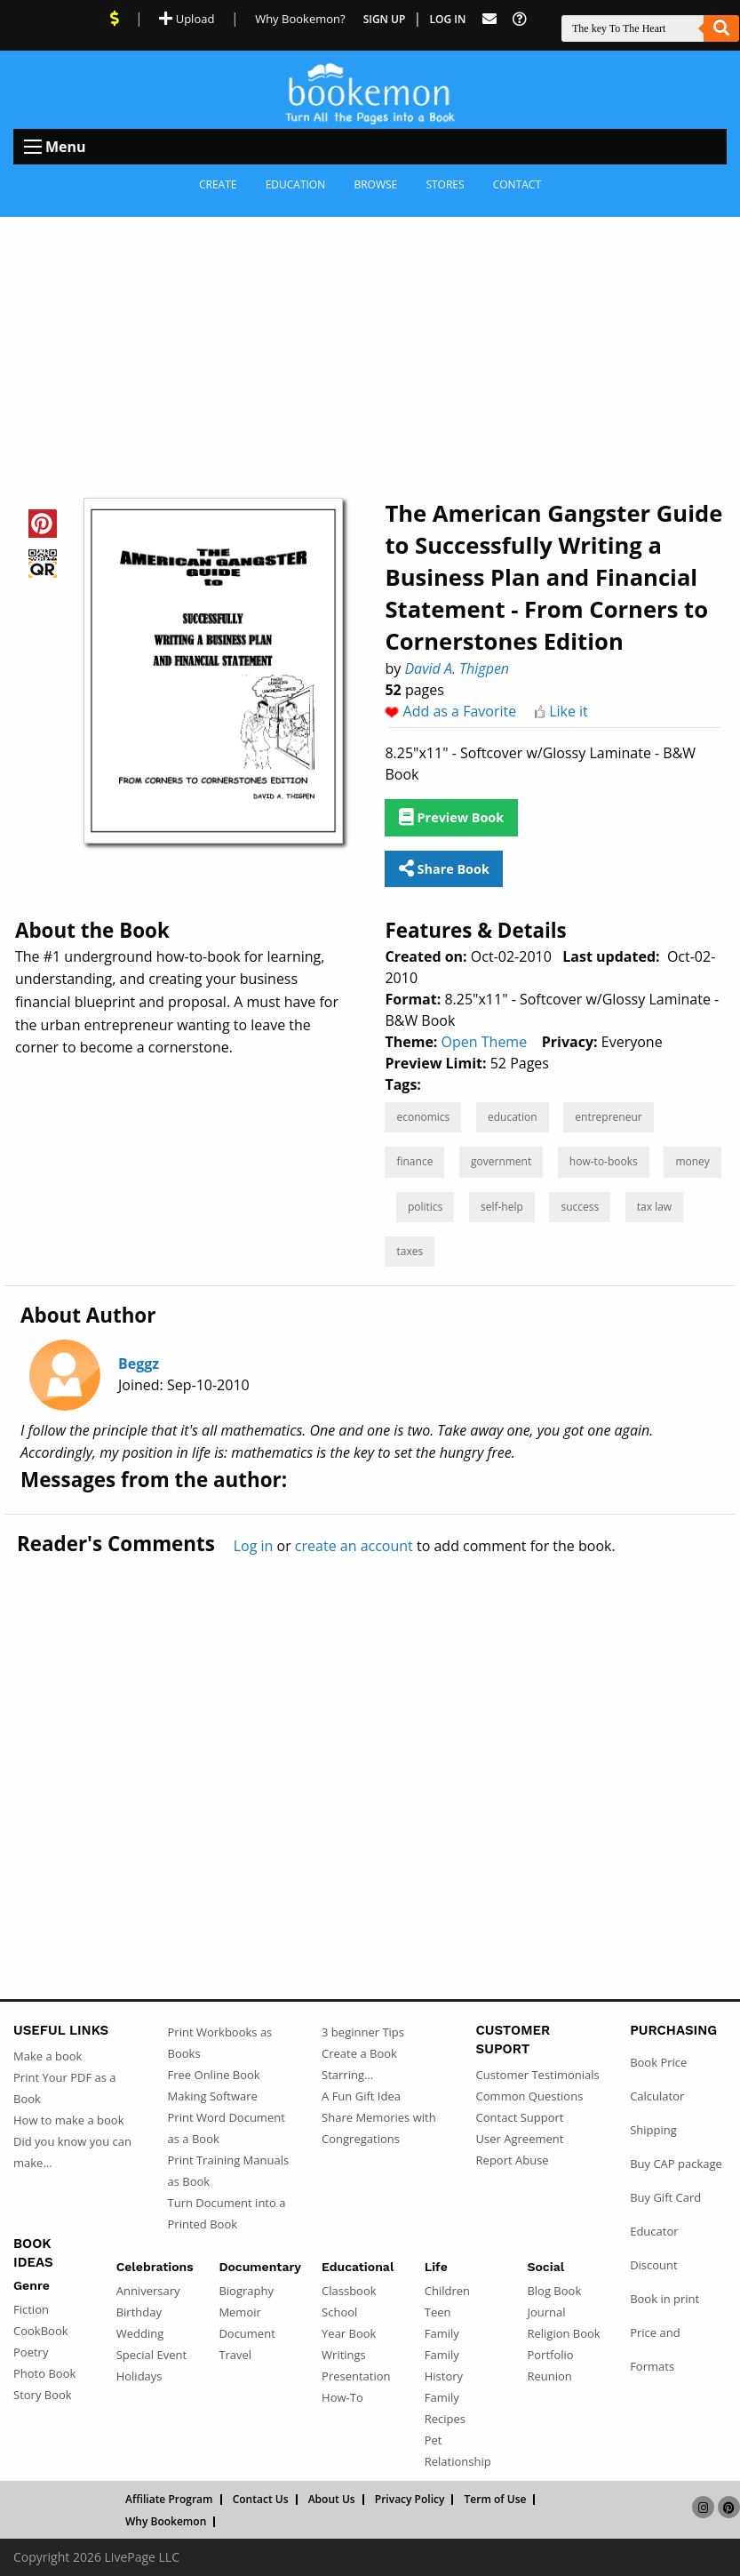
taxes (409, 1251)
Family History (444, 2365)
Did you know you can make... (72, 2152)
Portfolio (550, 2355)
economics (423, 1116)
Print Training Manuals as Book (229, 2170)
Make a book (47, 2056)
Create (218, 184)
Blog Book (554, 2291)
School (339, 2312)
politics (425, 1206)
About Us (331, 2499)
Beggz (138, 1363)
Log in (254, 1546)
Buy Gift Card (665, 2197)
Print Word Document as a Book (226, 2128)
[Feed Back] (489, 19)
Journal (546, 2312)
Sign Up (384, 19)
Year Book (349, 2333)
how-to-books (603, 1161)
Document (247, 2333)
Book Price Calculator (658, 2079)
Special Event (151, 2355)
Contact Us (261, 2499)
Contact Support (520, 2117)
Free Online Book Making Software (214, 2085)
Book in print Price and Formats (664, 2332)
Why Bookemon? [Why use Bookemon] (300, 19)
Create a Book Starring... (359, 2064)
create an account (354, 1546)
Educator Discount (654, 2248)
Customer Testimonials (538, 2075)
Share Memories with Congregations (379, 2128)
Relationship (458, 2461)
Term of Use (496, 2499)
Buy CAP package (676, 2164)
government (501, 1161)
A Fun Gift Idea (361, 2096)
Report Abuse (512, 2160)
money (692, 1161)
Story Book (42, 2395)
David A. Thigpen (456, 668)
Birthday (139, 2312)
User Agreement (520, 2139)
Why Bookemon (165, 2521)
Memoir (239, 2312)
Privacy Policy (410, 2499)
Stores (445, 184)
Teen (438, 2312)
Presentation (356, 2376)
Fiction (31, 2309)
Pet (433, 2440)
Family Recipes (445, 2408)
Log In (448, 19)
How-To (342, 2397)
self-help (502, 1206)
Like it (568, 711)
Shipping (653, 2130)
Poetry (30, 2352)
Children (447, 2291)
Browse (375, 184)
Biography (246, 2291)
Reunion (549, 2376)
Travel (235, 2355)
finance (414, 1161)
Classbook (349, 2291)
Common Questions (530, 2096)
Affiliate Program (169, 2499)
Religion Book (563, 2333)
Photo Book (44, 2373)
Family (442, 2333)
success (580, 1206)
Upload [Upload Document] (186, 19)
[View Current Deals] (114, 19)
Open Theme (485, 1042)
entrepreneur (608, 1116)
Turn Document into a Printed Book (227, 2213)
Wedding (140, 2333)
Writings (344, 2355)
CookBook (40, 2331)
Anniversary (148, 2291)
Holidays (139, 2376)
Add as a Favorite (460, 711)
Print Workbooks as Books (220, 2042)
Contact (517, 184)
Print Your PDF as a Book (64, 2088)
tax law (654, 1206)
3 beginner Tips (363, 2032)
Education (296, 184)
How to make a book (68, 2120)
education (512, 1116)
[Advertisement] (370, 350)
